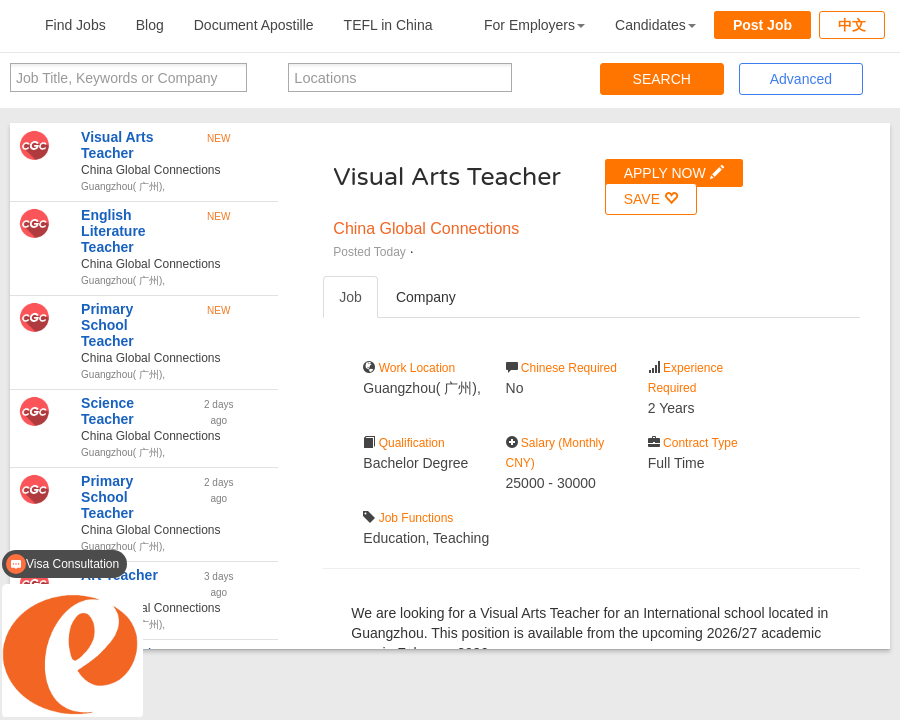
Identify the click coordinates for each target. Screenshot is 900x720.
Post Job (762, 25)
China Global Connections (426, 228)
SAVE (651, 198)
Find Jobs (75, 25)
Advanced (801, 79)
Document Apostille (254, 25)
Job (350, 297)
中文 (852, 25)
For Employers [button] (534, 25)
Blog (150, 25)
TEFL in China (388, 25)
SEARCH (662, 79)
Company (426, 297)
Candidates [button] (655, 25)
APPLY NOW (674, 172)
